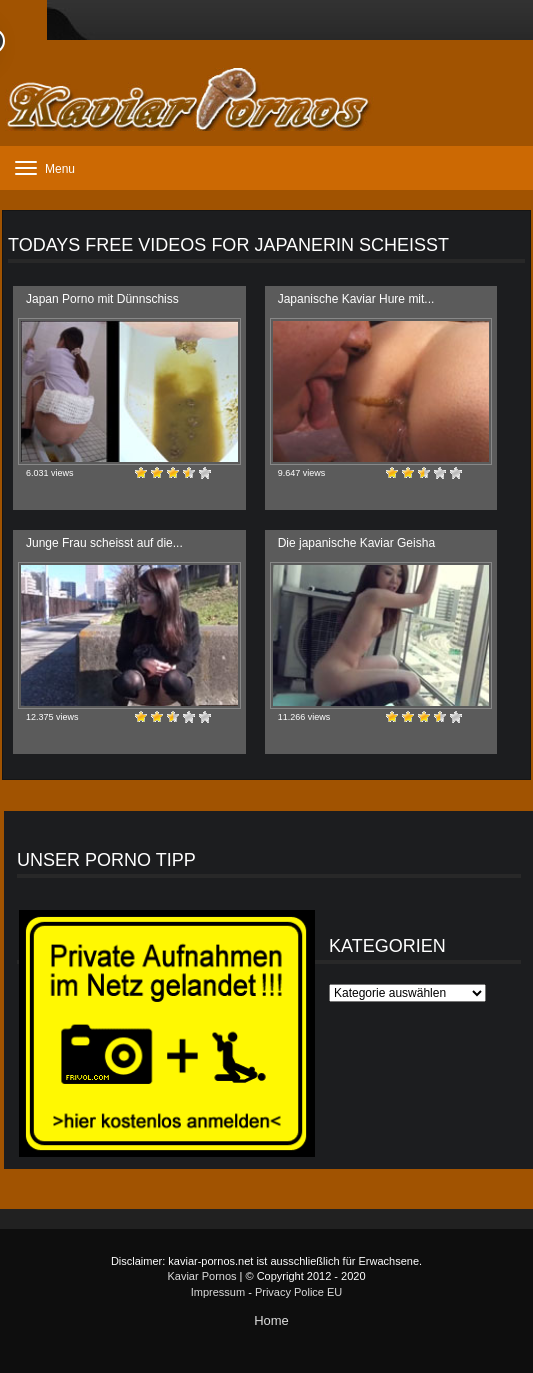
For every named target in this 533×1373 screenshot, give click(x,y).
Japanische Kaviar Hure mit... (356, 299)
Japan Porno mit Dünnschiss (102, 299)
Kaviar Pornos (201, 1276)
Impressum (218, 1292)
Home (271, 1320)
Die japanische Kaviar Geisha (356, 543)
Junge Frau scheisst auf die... (104, 543)
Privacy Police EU (298, 1292)
